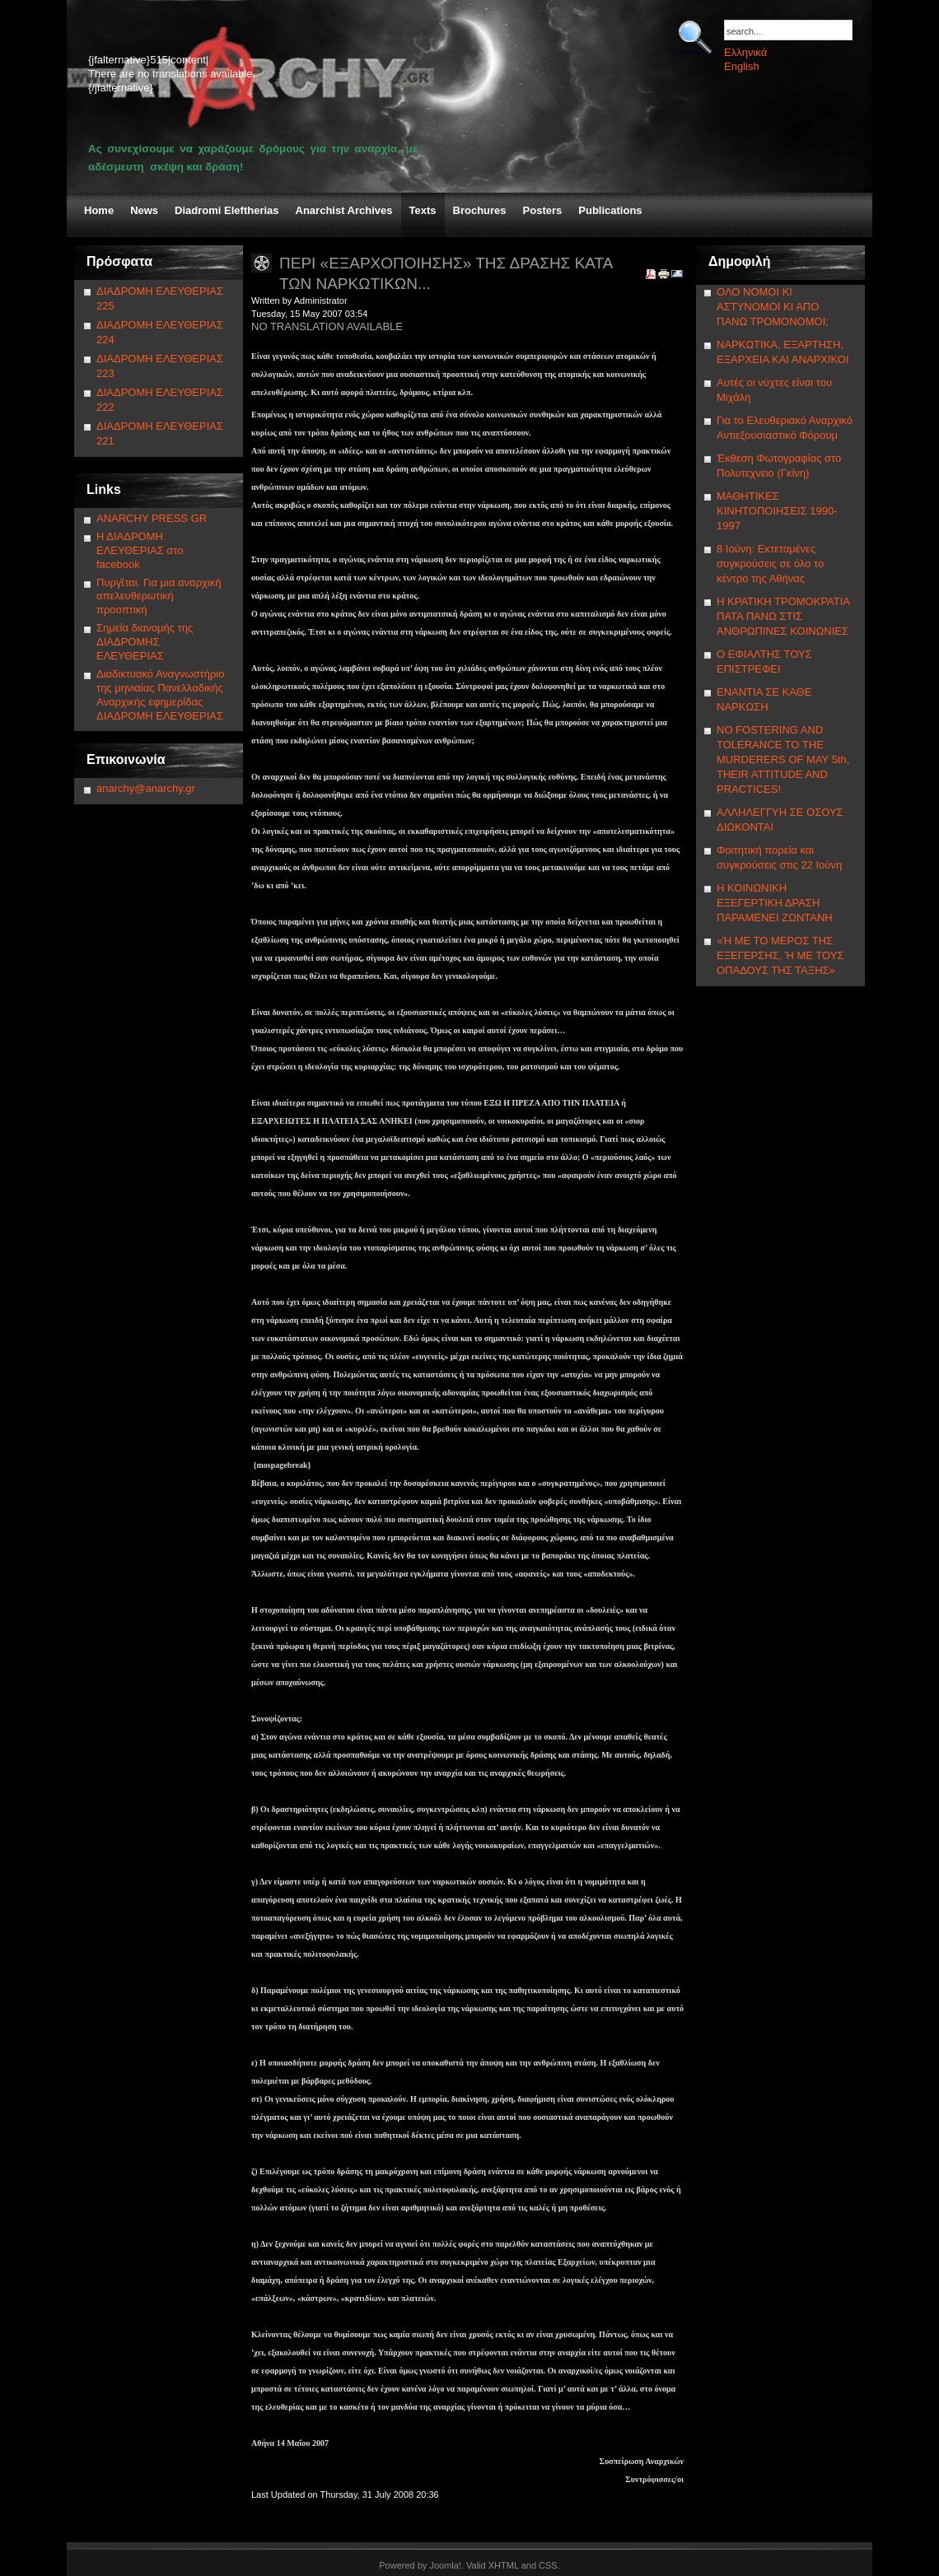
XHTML (503, 2565)
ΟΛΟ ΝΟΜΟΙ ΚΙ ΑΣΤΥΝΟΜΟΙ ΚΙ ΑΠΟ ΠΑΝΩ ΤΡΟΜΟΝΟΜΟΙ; (773, 307)
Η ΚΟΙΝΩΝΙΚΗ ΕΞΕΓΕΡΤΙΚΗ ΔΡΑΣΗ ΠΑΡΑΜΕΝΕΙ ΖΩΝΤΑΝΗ (775, 903)
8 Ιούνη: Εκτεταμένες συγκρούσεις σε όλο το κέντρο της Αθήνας (770, 564)
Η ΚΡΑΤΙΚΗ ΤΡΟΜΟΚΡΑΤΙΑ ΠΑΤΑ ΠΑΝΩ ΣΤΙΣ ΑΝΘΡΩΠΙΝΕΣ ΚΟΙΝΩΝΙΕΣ (783, 616)
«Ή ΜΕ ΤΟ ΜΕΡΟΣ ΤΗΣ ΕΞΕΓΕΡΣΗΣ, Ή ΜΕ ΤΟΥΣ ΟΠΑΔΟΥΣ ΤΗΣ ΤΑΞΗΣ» (780, 955)
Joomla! (445, 2565)
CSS (548, 2565)
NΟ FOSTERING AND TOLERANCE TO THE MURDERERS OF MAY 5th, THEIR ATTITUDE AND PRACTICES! (783, 759)
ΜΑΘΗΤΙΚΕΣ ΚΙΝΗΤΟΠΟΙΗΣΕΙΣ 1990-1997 (777, 511)
